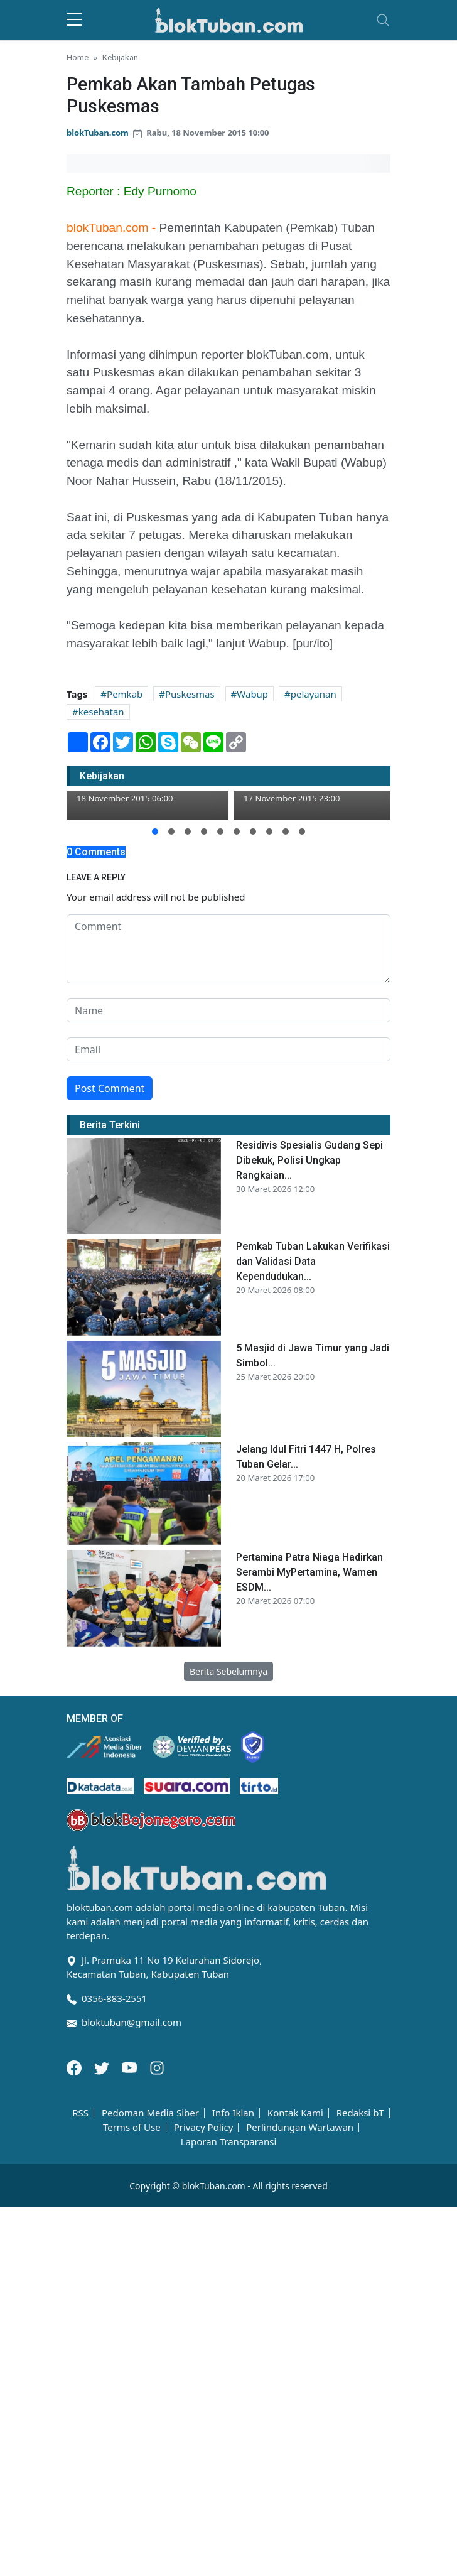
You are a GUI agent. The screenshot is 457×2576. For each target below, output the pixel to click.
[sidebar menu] (74, 20)
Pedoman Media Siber (150, 2113)
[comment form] (228, 948)
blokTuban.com (98, 132)
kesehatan (101, 711)
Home (78, 57)
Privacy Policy (204, 2127)
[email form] (228, 1049)
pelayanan (313, 694)
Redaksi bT (360, 2113)
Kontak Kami (295, 2113)
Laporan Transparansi (229, 2141)
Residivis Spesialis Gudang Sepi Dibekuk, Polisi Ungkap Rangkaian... (309, 1160)
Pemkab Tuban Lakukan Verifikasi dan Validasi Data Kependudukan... (313, 1261)
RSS (80, 2113)
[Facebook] (75, 2066)
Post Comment (109, 1088)
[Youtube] (130, 2066)
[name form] (228, 1010)
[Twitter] (103, 2066)
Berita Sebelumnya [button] (228, 1671)
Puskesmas (190, 694)
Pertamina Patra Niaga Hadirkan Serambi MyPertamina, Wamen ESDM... (309, 1572)
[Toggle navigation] (382, 20)
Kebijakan (120, 57)
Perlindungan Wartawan (299, 2127)
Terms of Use (132, 2127)
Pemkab (124, 694)
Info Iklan (233, 2113)
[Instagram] (156, 2066)
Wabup (252, 694)
